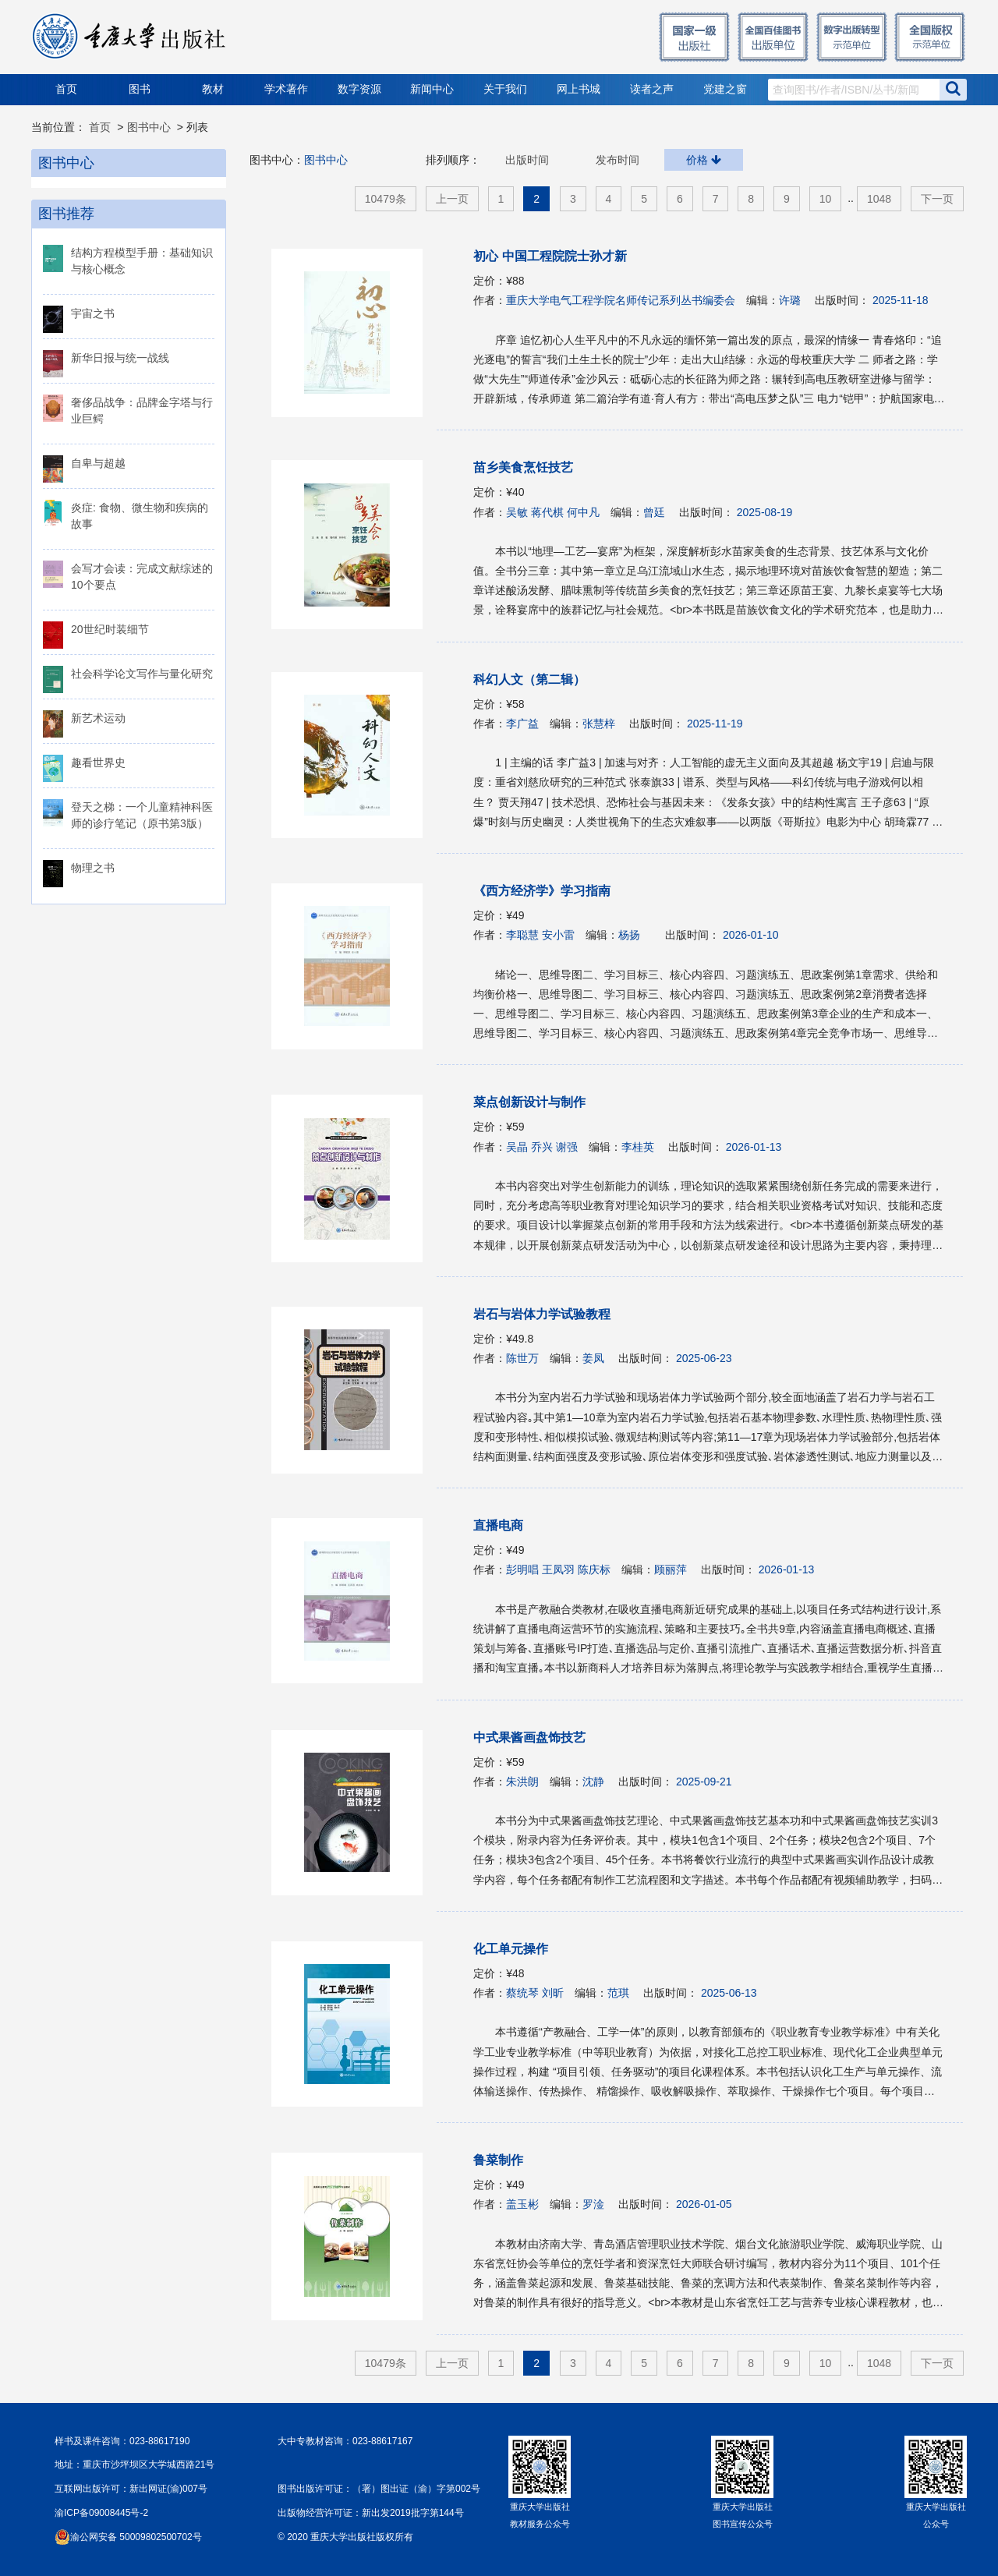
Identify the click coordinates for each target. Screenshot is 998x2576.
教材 (213, 89)
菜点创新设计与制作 (529, 1102)
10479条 (385, 199)
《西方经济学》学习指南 (541, 890)
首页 (66, 89)
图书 (139, 89)
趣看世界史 (98, 762)
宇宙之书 (93, 313)
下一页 (937, 199)
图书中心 (149, 127)
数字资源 (359, 89)
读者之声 (652, 89)
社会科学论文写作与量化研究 (142, 673)
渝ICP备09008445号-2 (101, 2512)
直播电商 (498, 1525)
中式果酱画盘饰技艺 (529, 1737)
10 (825, 199)
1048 (879, 199)
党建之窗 (725, 89)
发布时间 (617, 160)
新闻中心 (432, 89)
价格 (703, 160)
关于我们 (505, 89)
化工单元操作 (510, 1948)
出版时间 (527, 160)
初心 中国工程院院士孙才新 (549, 256)
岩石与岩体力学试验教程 (541, 1314)
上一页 (452, 199)
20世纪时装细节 (110, 629)
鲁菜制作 (498, 2160)
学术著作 (286, 89)
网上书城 (578, 89)
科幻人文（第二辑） (529, 679)
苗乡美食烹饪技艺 (523, 467)
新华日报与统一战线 (120, 358)
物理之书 (93, 868)
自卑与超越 (98, 463)
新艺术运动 (98, 718)
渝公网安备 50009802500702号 (136, 2537)
